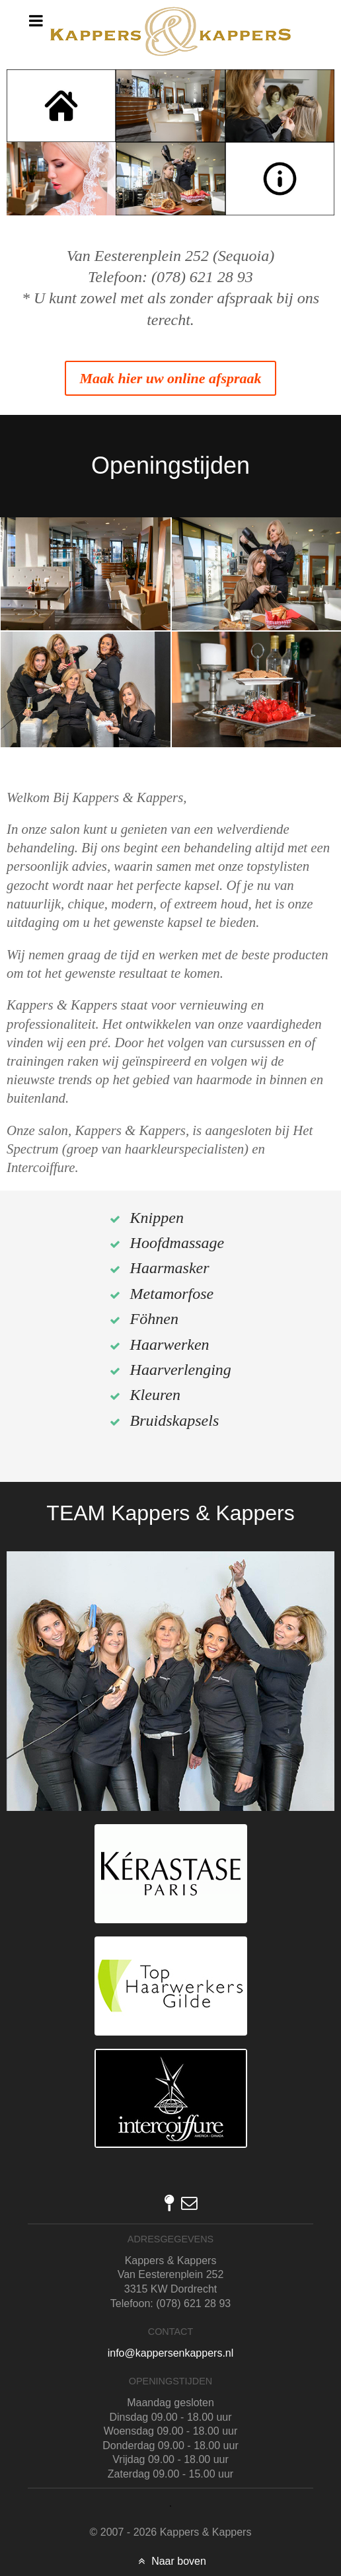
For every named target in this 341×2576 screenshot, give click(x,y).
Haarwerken (169, 1344)
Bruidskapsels (174, 1420)
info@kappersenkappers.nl (171, 2353)
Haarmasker (169, 1267)
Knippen (157, 1217)
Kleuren (155, 1394)
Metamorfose (172, 1293)
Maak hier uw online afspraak (170, 378)
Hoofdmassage (177, 1242)
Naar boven (170, 2561)
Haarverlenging (180, 1369)
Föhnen (154, 1318)
